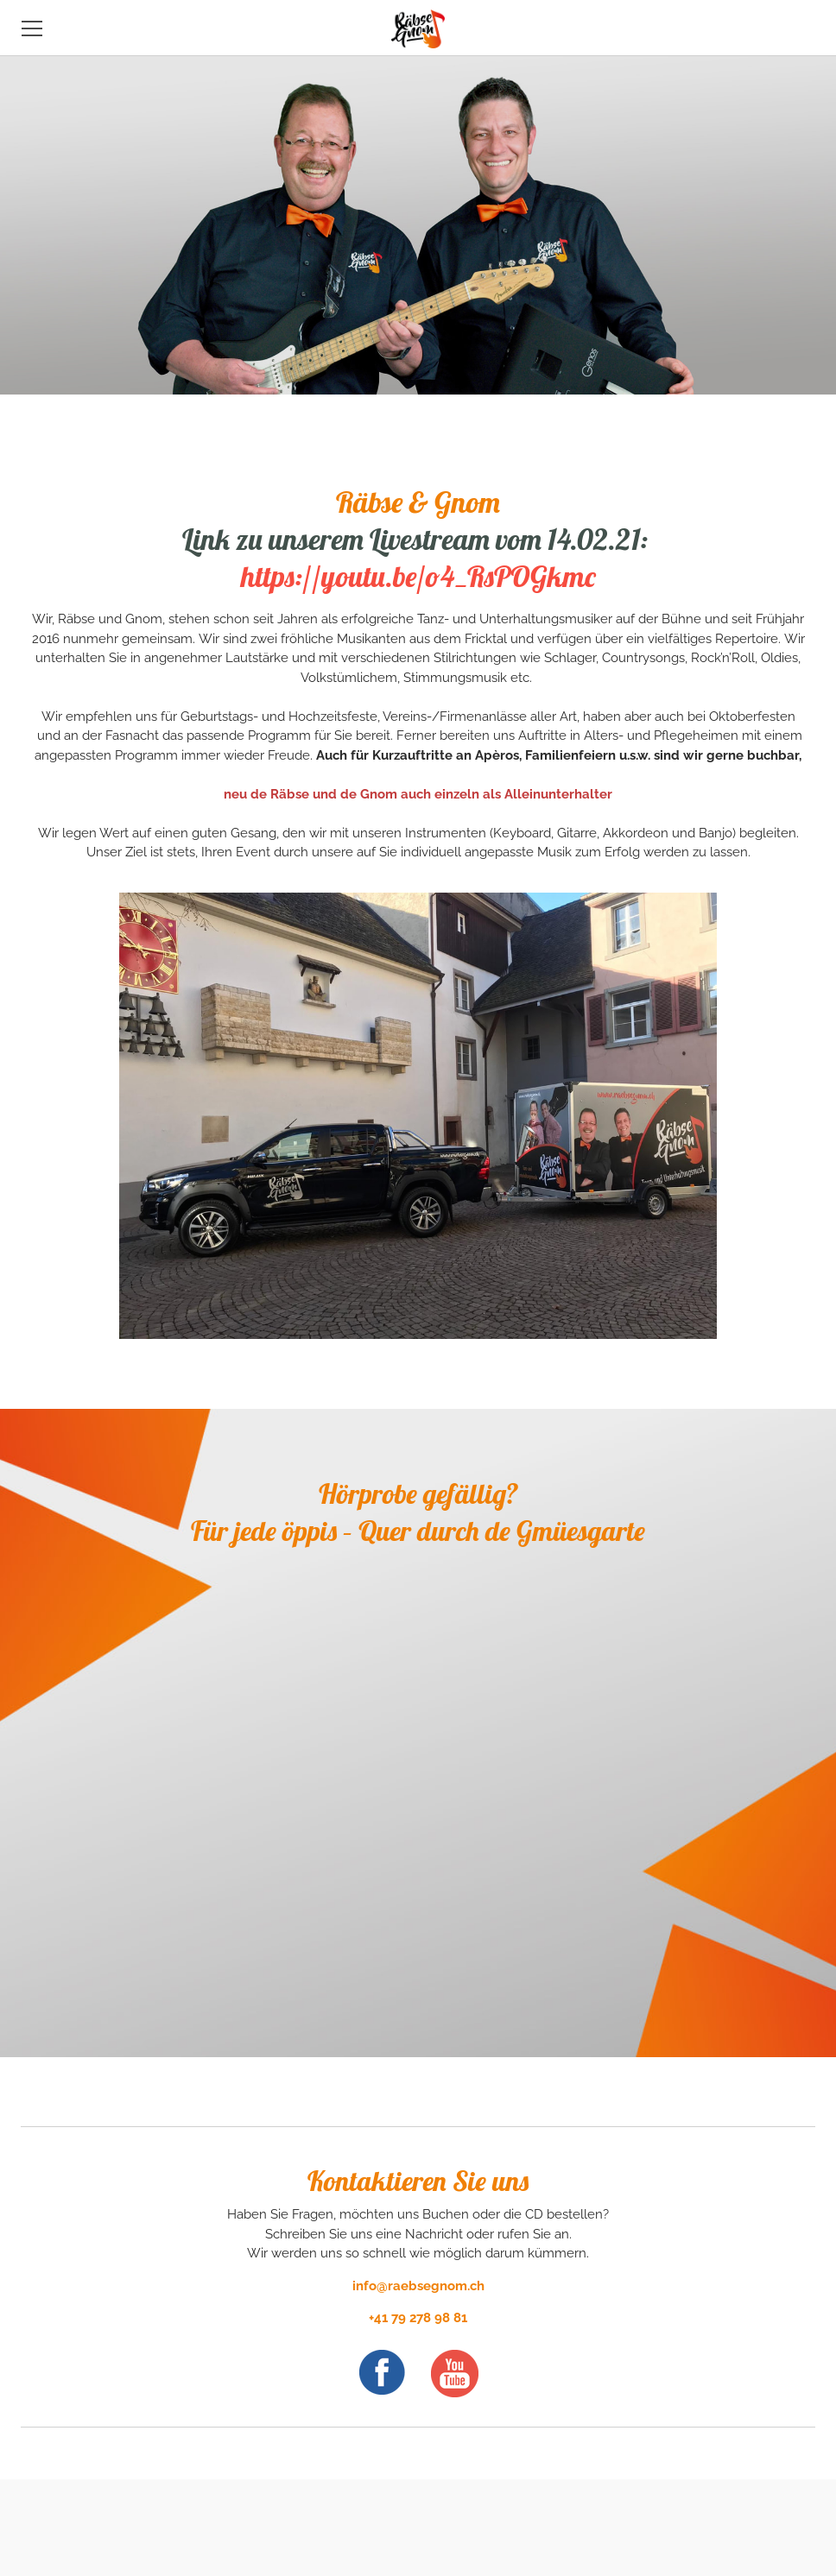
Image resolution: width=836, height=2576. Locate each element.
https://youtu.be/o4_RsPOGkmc (418, 576)
